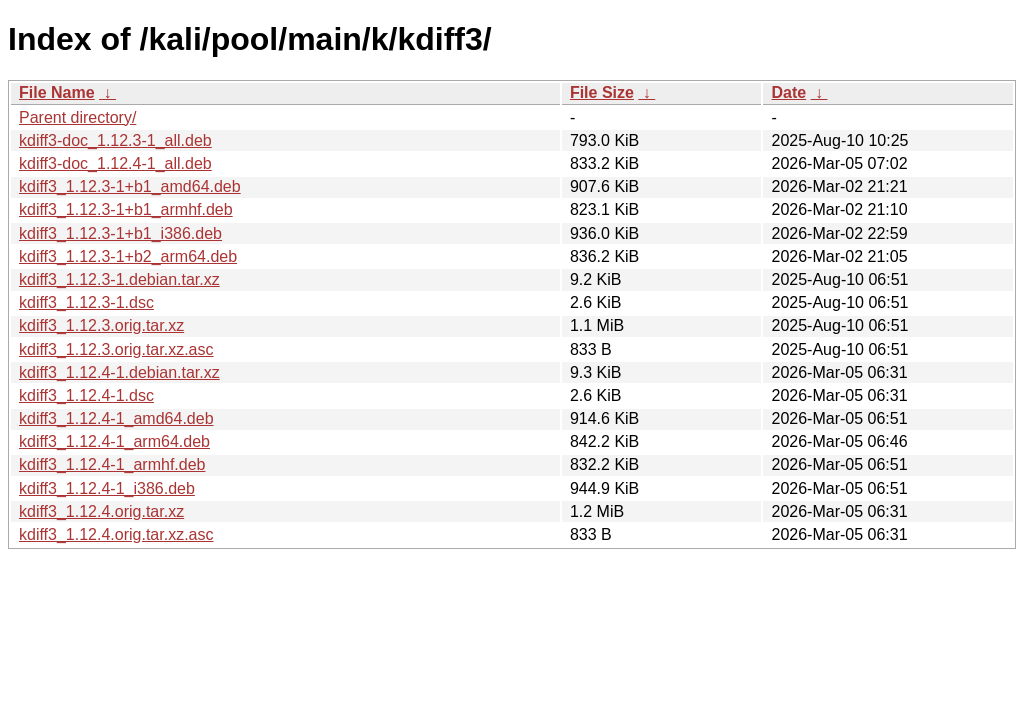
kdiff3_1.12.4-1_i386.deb (107, 488)
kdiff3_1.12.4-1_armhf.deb (112, 464)
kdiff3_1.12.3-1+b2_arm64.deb (128, 256)
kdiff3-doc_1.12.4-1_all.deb (115, 163)
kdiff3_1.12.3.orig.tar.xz (101, 325)
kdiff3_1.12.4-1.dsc (86, 395)
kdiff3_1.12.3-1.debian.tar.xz (119, 279)
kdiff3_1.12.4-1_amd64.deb (116, 418)
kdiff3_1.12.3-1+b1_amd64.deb (130, 186)
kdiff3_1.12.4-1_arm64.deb (114, 441)
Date (788, 92)
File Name (57, 92)
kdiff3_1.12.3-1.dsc (86, 302)
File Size (602, 92)
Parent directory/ (77, 117)
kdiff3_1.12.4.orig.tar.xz (101, 511)
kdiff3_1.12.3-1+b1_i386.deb (120, 233)
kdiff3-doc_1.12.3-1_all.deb (115, 140)
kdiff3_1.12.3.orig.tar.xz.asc (116, 349)
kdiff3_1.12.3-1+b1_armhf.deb (126, 209)
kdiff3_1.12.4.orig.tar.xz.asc (116, 534)
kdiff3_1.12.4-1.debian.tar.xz (119, 372)
